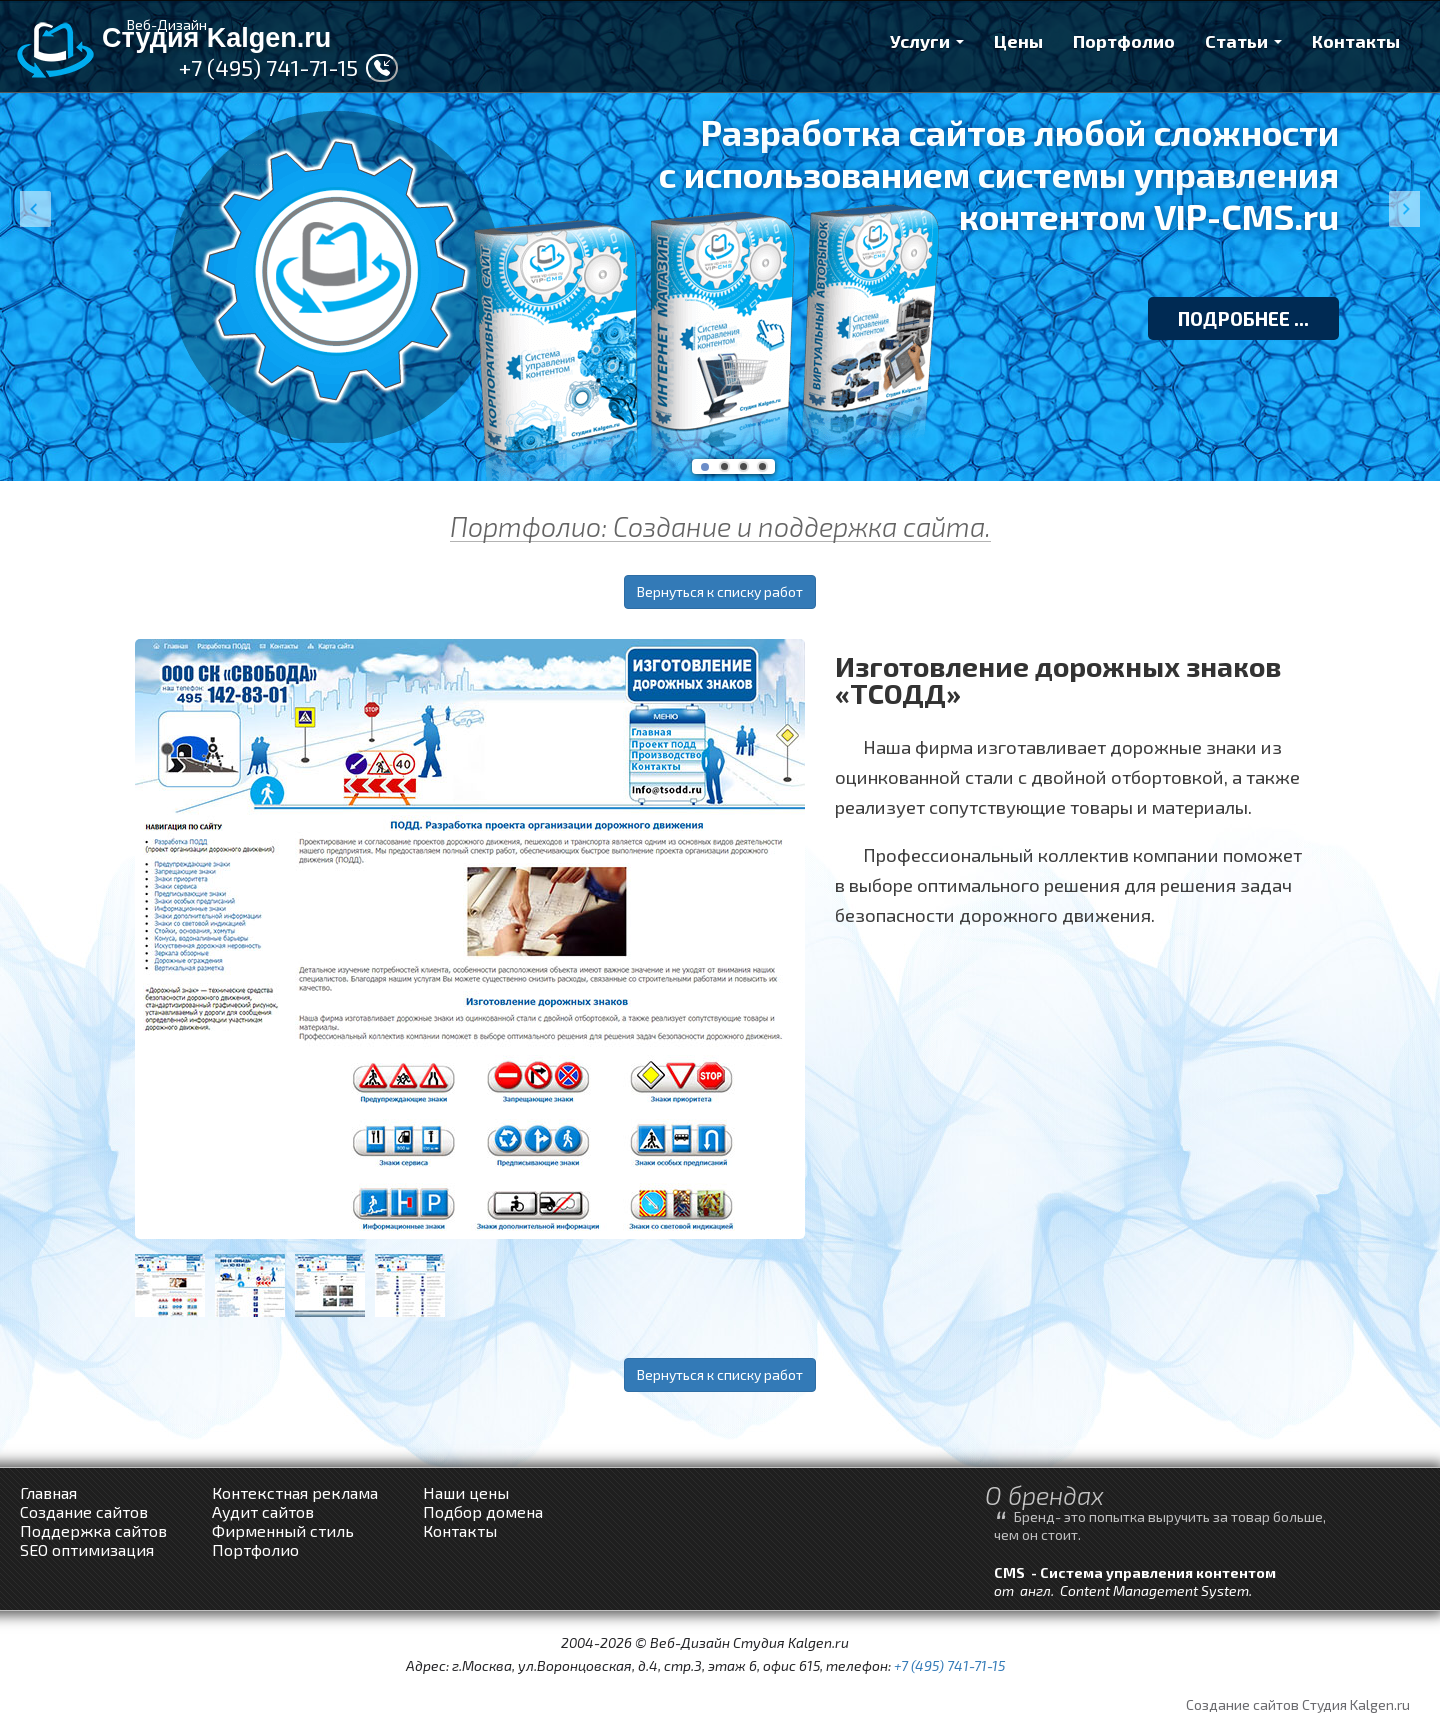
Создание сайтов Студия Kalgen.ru (1298, 1704)
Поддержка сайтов (93, 1530)
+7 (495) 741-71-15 (268, 67)
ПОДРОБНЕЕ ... (1243, 318)
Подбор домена (483, 1511)
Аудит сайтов (263, 1511)
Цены (1018, 41)
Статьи (1243, 41)
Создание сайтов (84, 1511)
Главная (48, 1492)
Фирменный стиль (283, 1530)
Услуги (927, 41)
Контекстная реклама (295, 1492)
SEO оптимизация (87, 1549)
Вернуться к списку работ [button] (720, 591)
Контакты (1356, 41)
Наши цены (466, 1492)
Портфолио (1124, 41)
